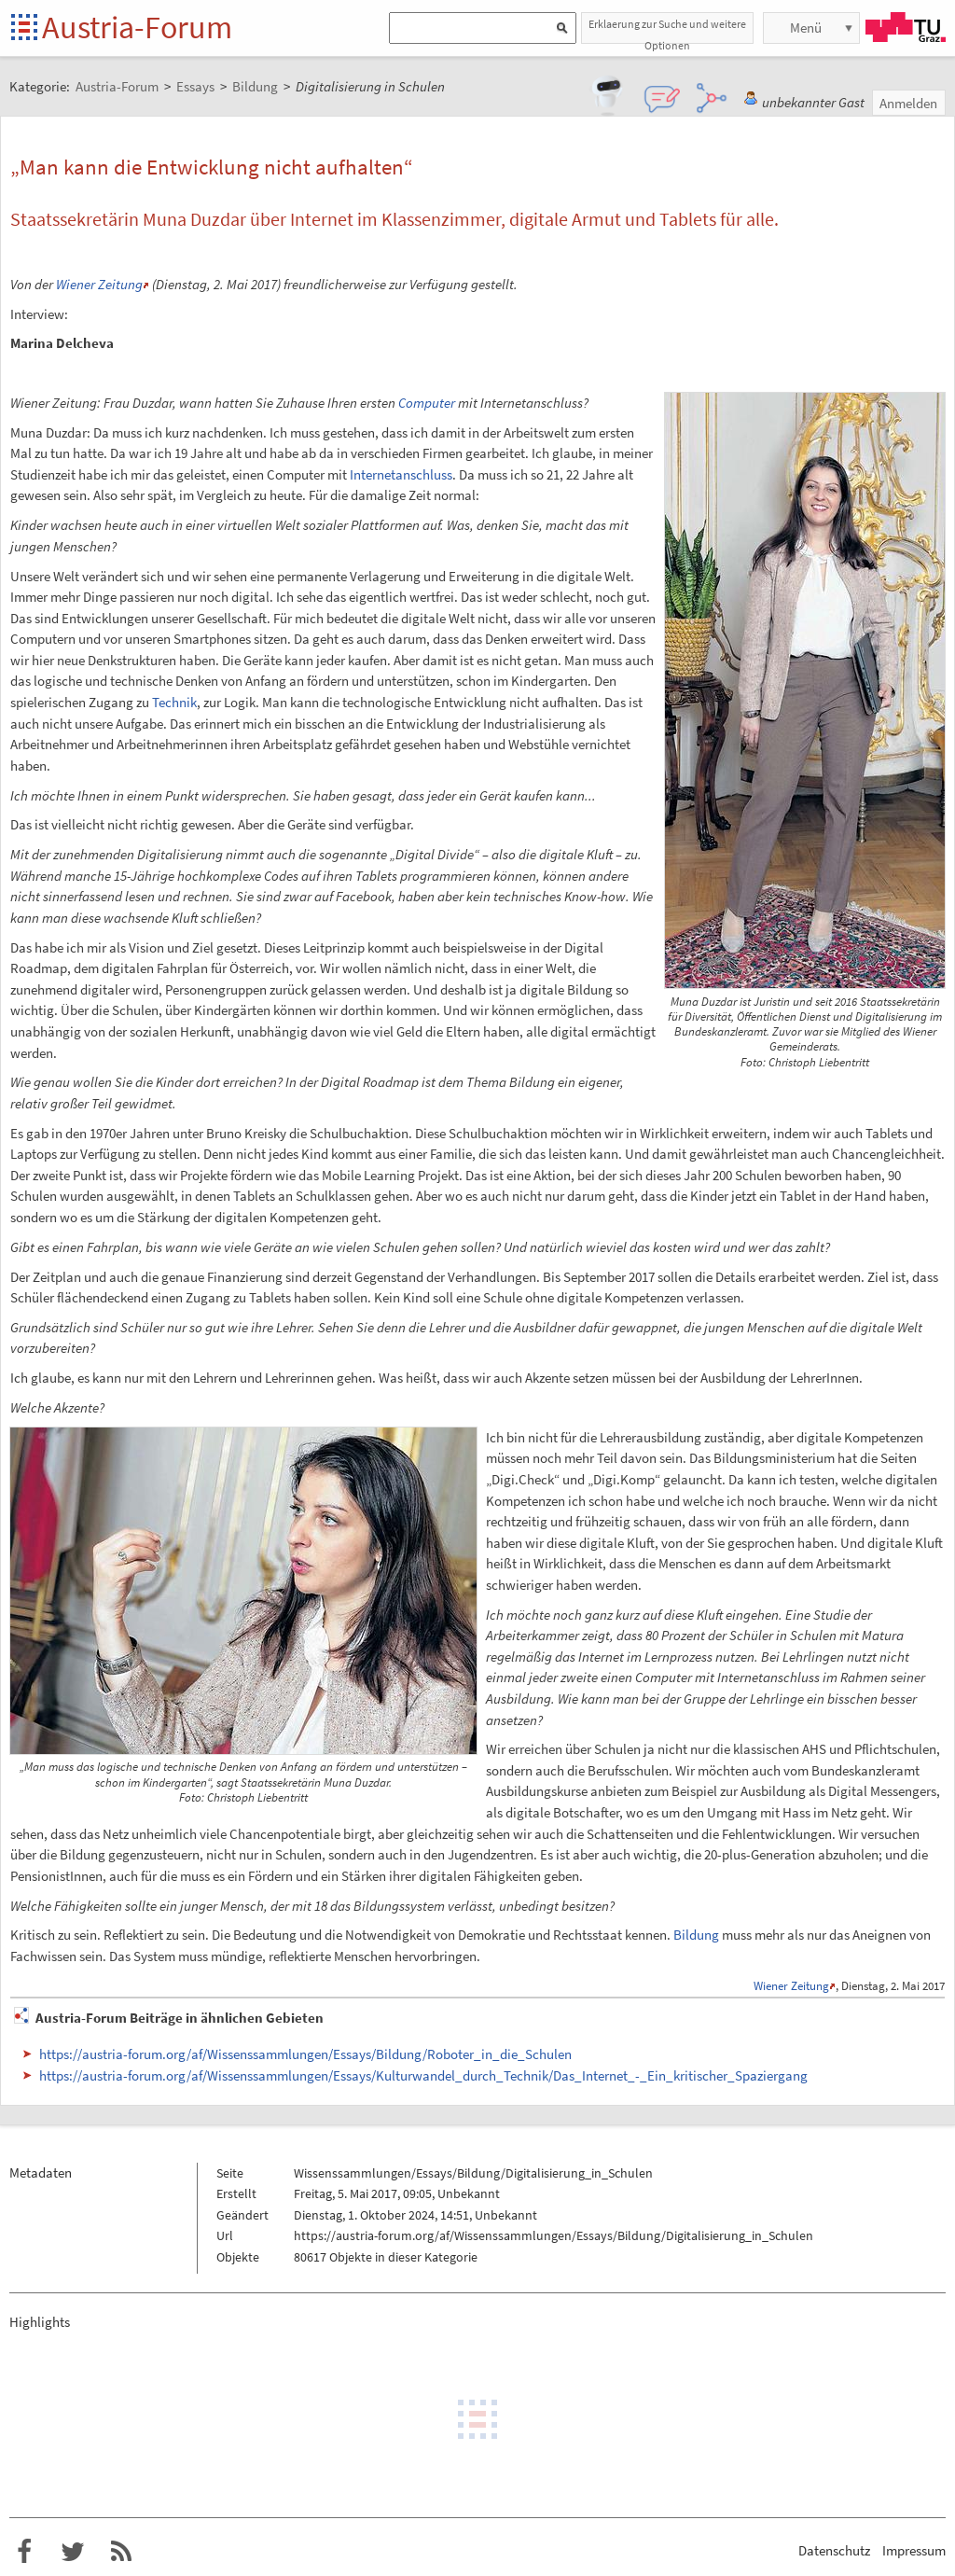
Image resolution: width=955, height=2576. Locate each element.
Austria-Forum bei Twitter (73, 2552)
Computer (426, 402)
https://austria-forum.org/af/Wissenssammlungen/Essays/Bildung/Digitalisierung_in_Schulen (553, 2235)
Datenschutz (834, 2550)
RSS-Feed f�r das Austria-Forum (121, 2552)
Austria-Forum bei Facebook (24, 2552)
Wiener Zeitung (99, 284)
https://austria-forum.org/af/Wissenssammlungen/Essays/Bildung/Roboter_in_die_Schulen (305, 2054)
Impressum (914, 2550)
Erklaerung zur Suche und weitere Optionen (667, 30)
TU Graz (905, 27)
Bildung (696, 1934)
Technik (174, 702)
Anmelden (908, 103)
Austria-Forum (137, 27)
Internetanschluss (401, 474)
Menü (806, 27)
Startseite (25, 28)
